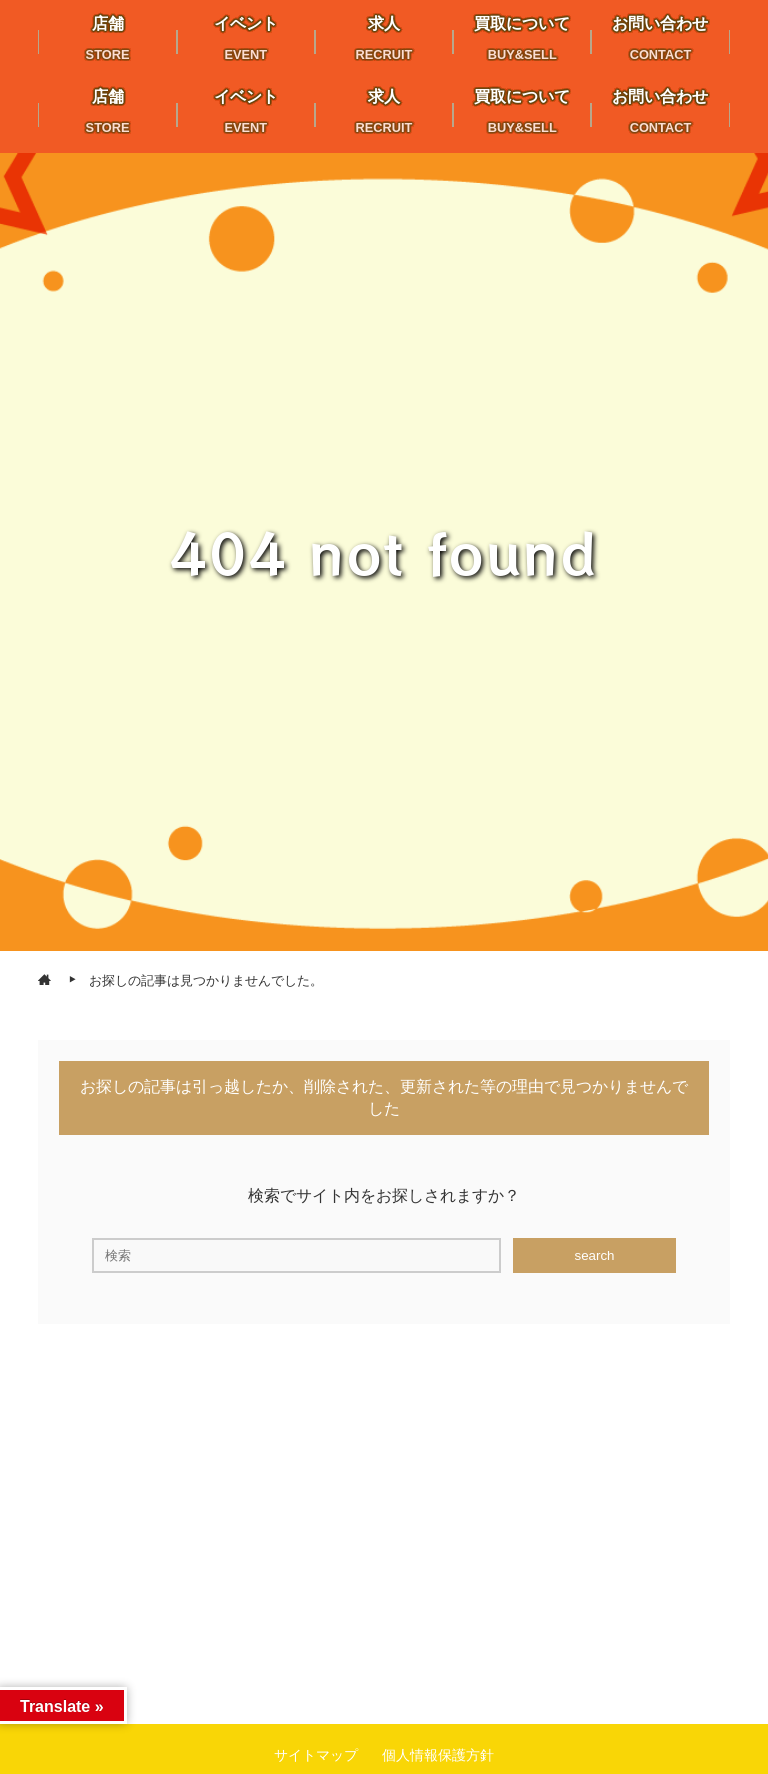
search (594, 1255)
